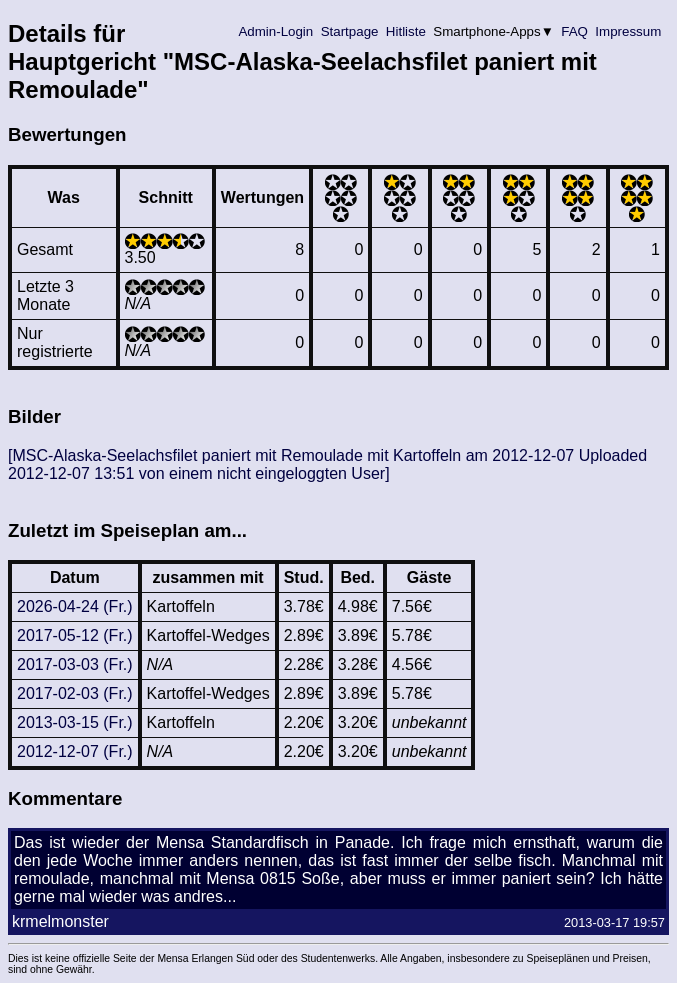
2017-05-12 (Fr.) (75, 635)
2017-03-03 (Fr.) (75, 664)
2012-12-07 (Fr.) (75, 751)
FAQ (575, 31)
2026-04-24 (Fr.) (75, 606)
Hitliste (405, 31)
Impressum (628, 31)
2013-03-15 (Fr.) (75, 722)
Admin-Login (276, 31)
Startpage (349, 31)
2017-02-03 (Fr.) (75, 693)
